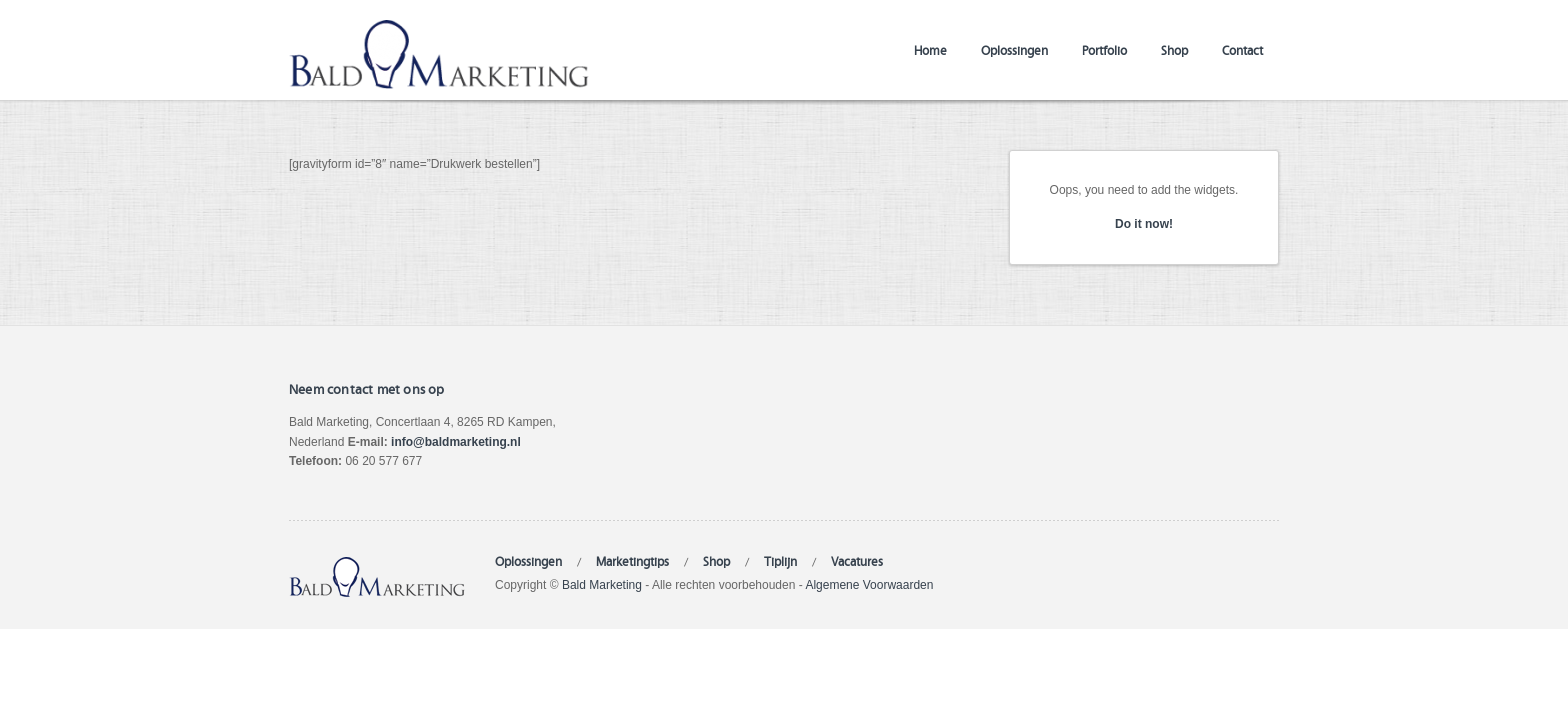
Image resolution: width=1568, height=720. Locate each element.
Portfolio (1104, 49)
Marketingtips (632, 560)
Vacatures (857, 560)
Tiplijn (780, 560)
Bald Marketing (602, 585)
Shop (1174, 49)
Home (930, 49)
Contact (1242, 49)
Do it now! (1144, 224)
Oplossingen (1014, 49)
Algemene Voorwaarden (869, 585)
